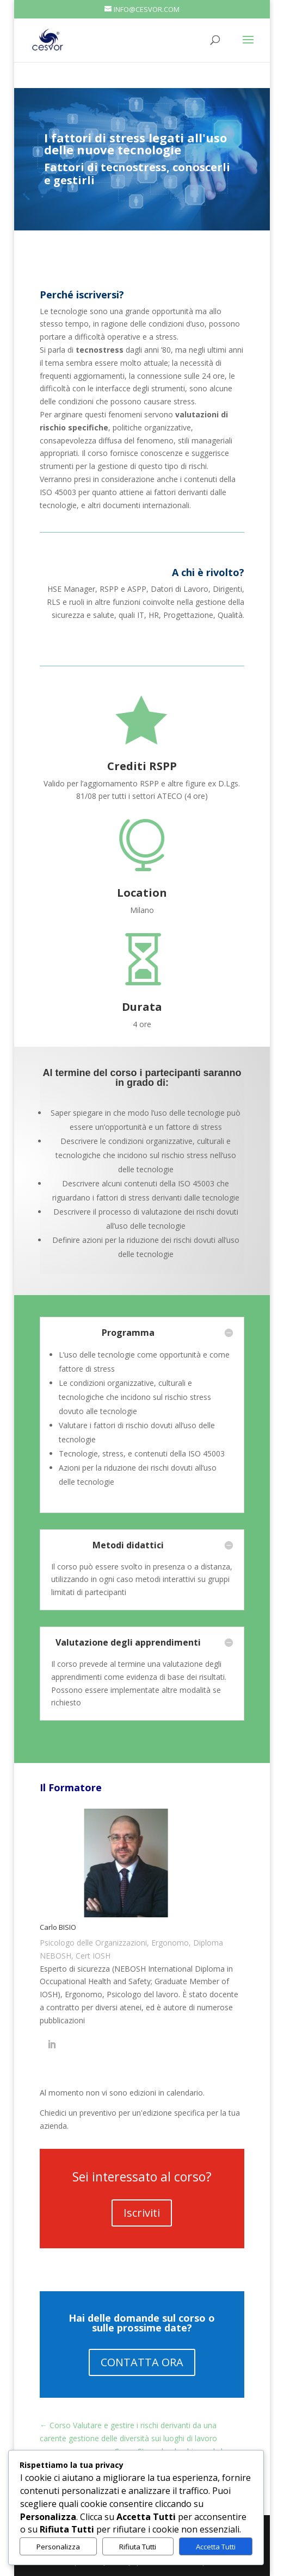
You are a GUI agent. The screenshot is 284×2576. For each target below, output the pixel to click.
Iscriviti (142, 2212)
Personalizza (58, 2547)
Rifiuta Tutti (137, 2547)
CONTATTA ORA (142, 2362)
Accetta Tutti (216, 2547)
